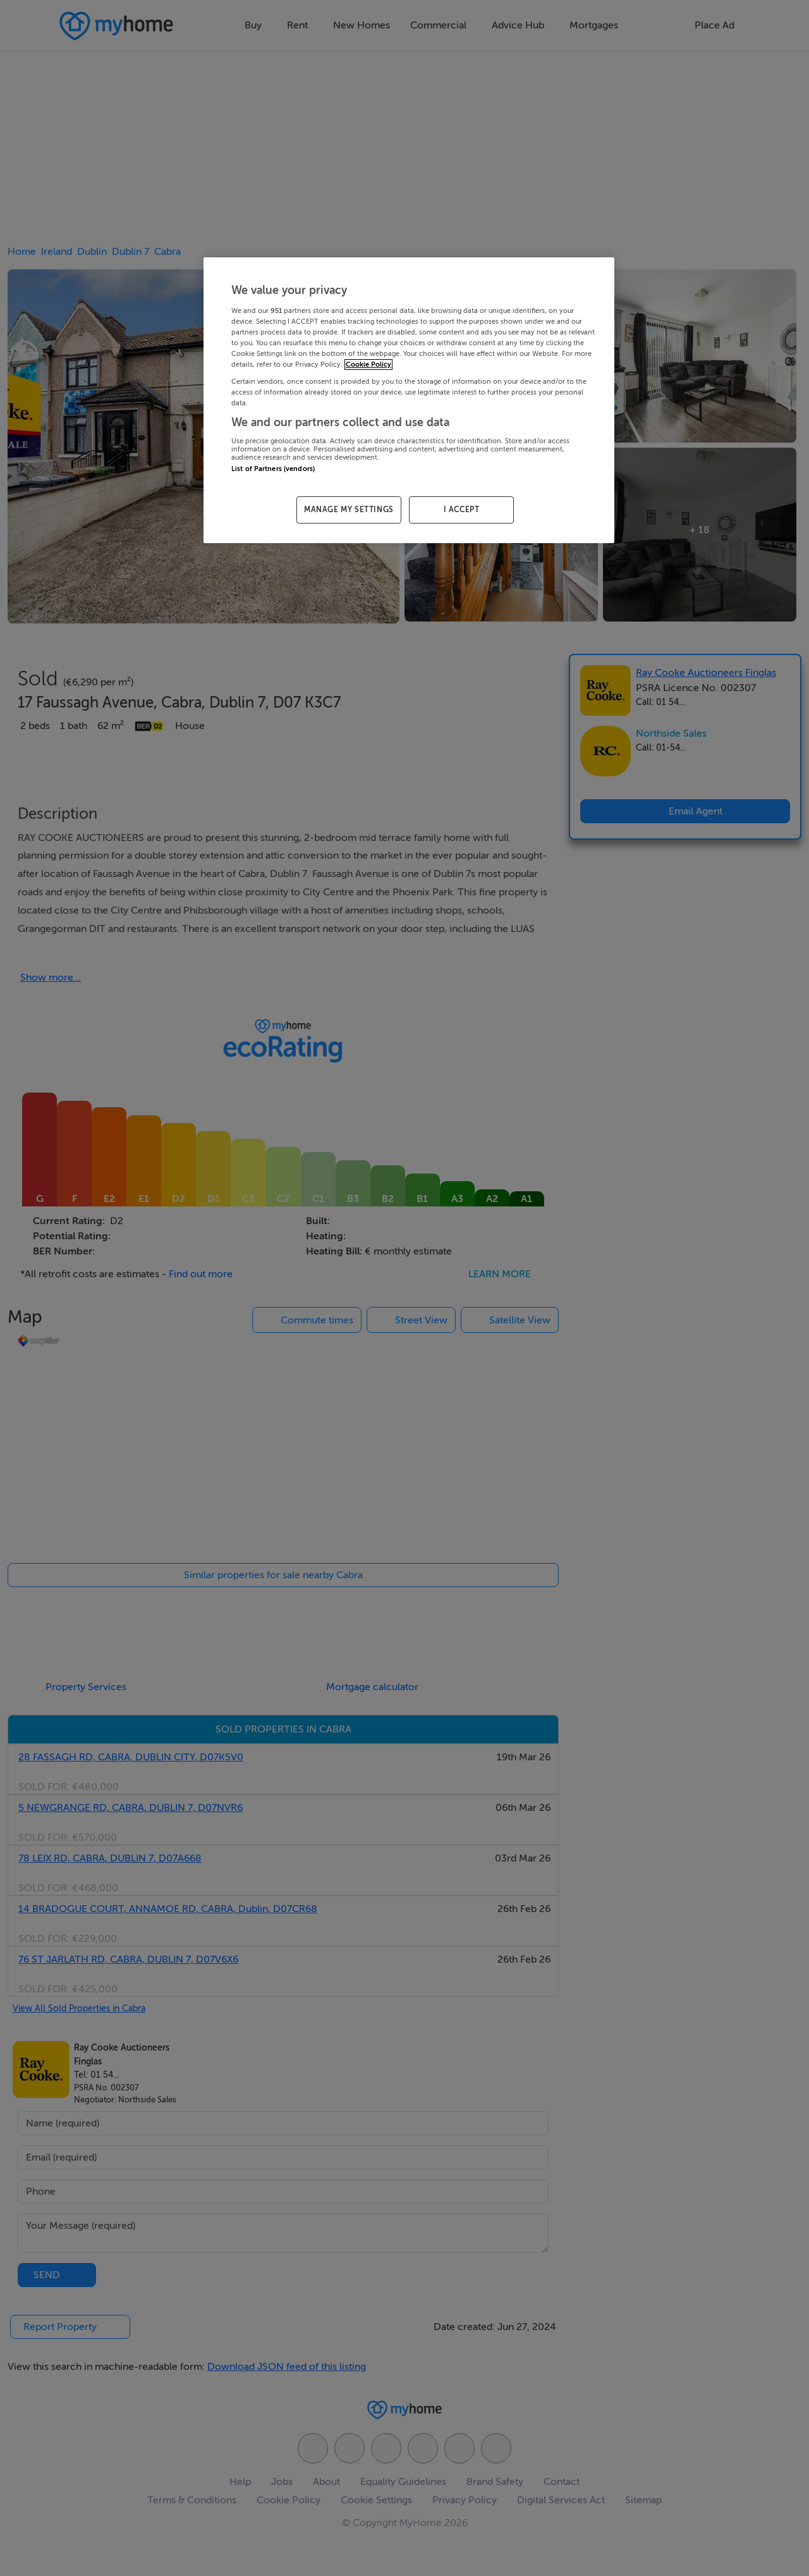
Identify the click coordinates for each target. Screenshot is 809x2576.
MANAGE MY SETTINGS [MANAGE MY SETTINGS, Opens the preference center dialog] (349, 509)
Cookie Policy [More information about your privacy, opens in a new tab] (368, 364)
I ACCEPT (462, 509)
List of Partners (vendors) (273, 469)
